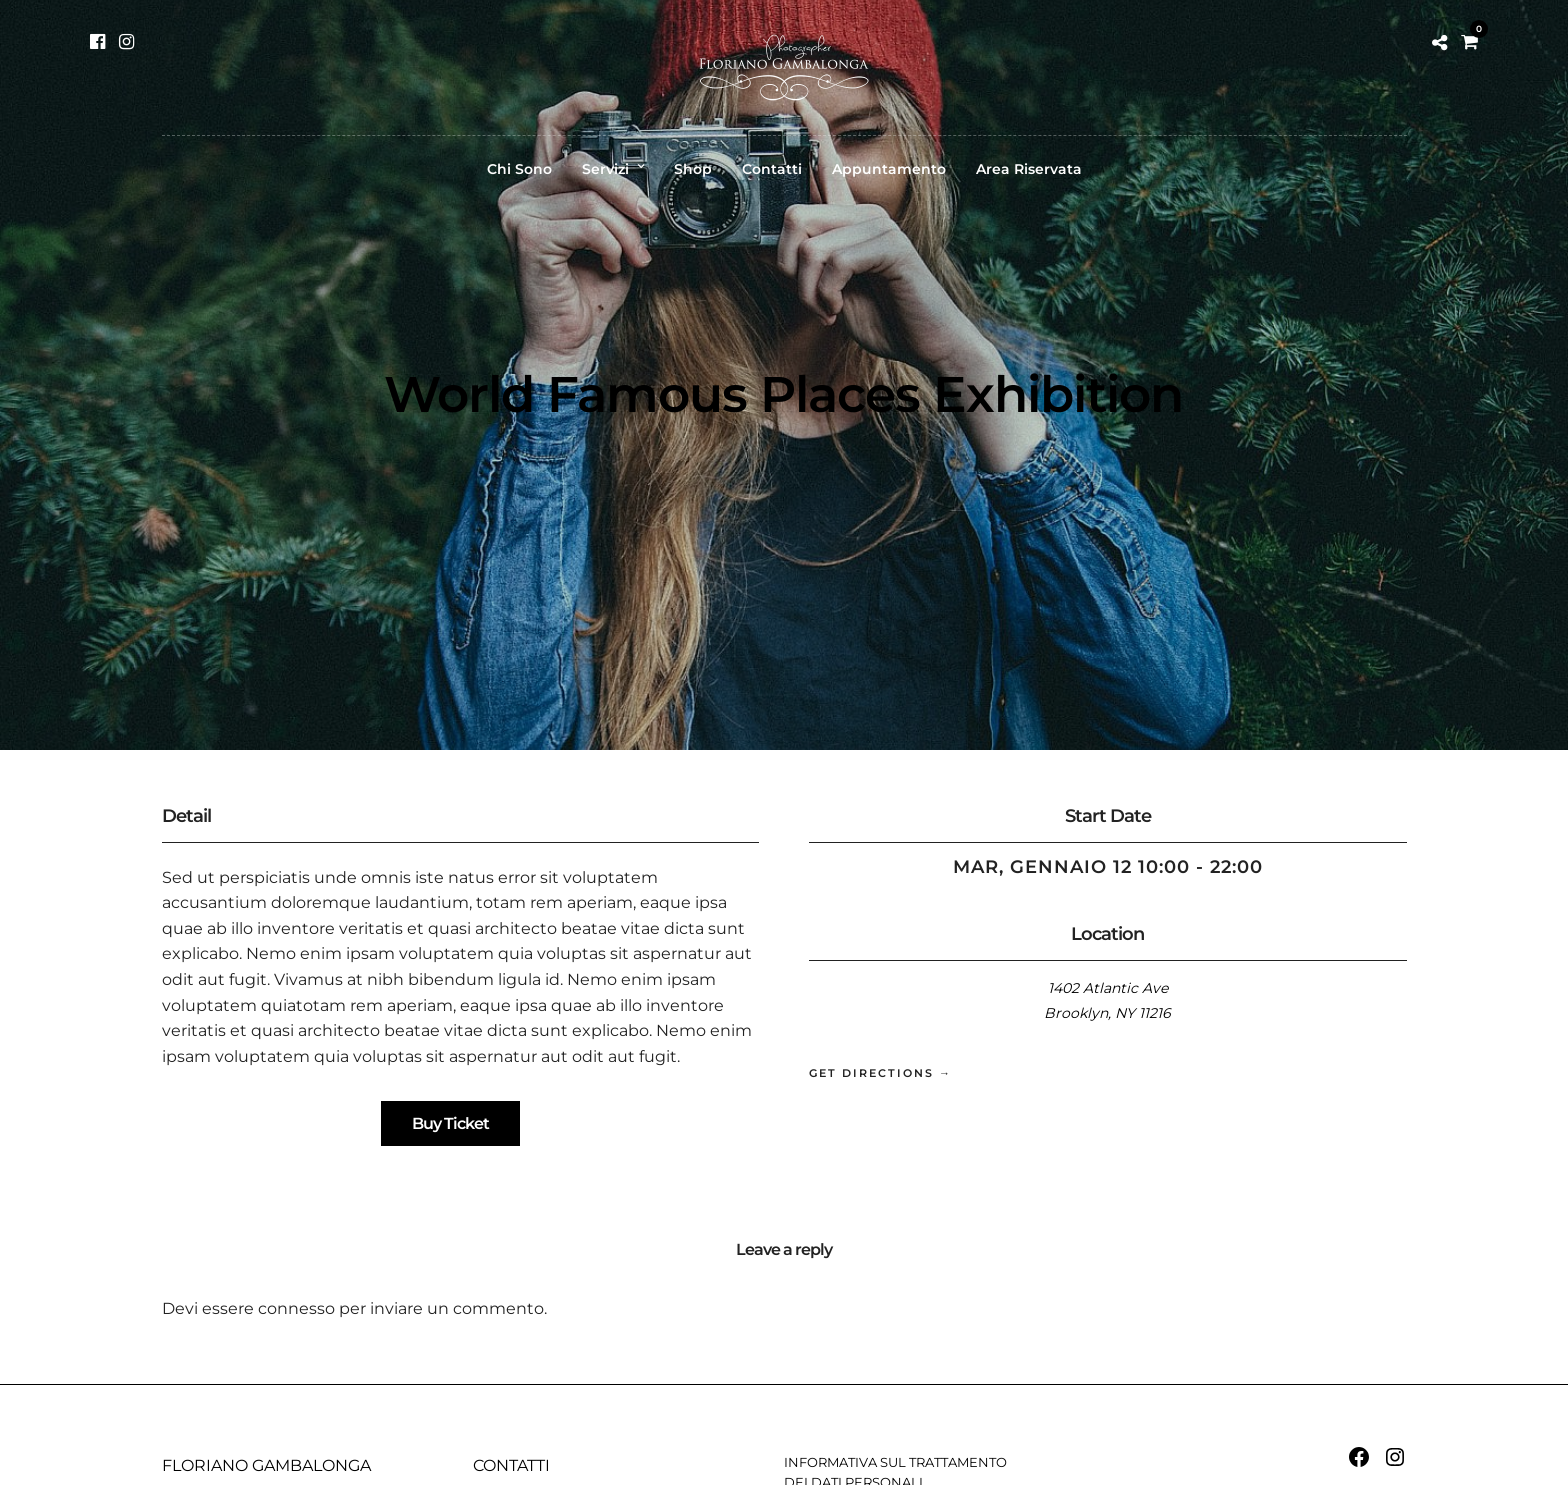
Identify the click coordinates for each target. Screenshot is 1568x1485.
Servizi (605, 169)
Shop (693, 169)
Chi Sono (519, 169)
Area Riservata (1029, 169)
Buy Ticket (450, 1123)
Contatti (772, 169)
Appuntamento (889, 169)
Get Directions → (880, 1073)
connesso (296, 1308)
